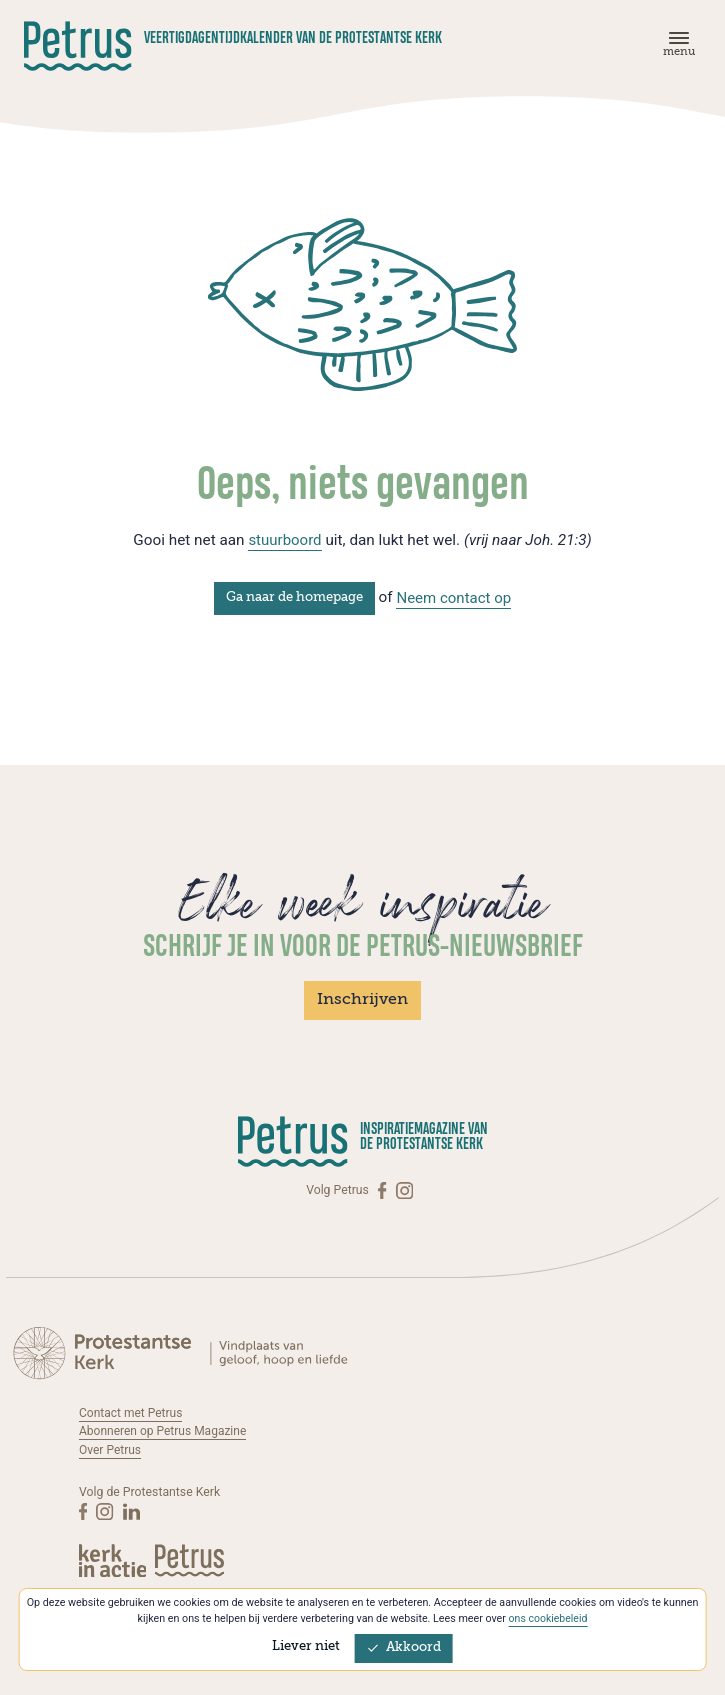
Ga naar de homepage (293, 597)
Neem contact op (453, 598)
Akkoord (404, 1647)
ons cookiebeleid (548, 1618)
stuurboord (285, 540)
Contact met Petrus (132, 1413)
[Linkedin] (131, 1510)
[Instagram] (404, 1190)
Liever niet (306, 1646)
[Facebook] (384, 1190)
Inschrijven (362, 1000)
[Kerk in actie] (114, 1560)
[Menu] (676, 48)
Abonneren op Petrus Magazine (164, 1431)
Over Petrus (110, 1450)
